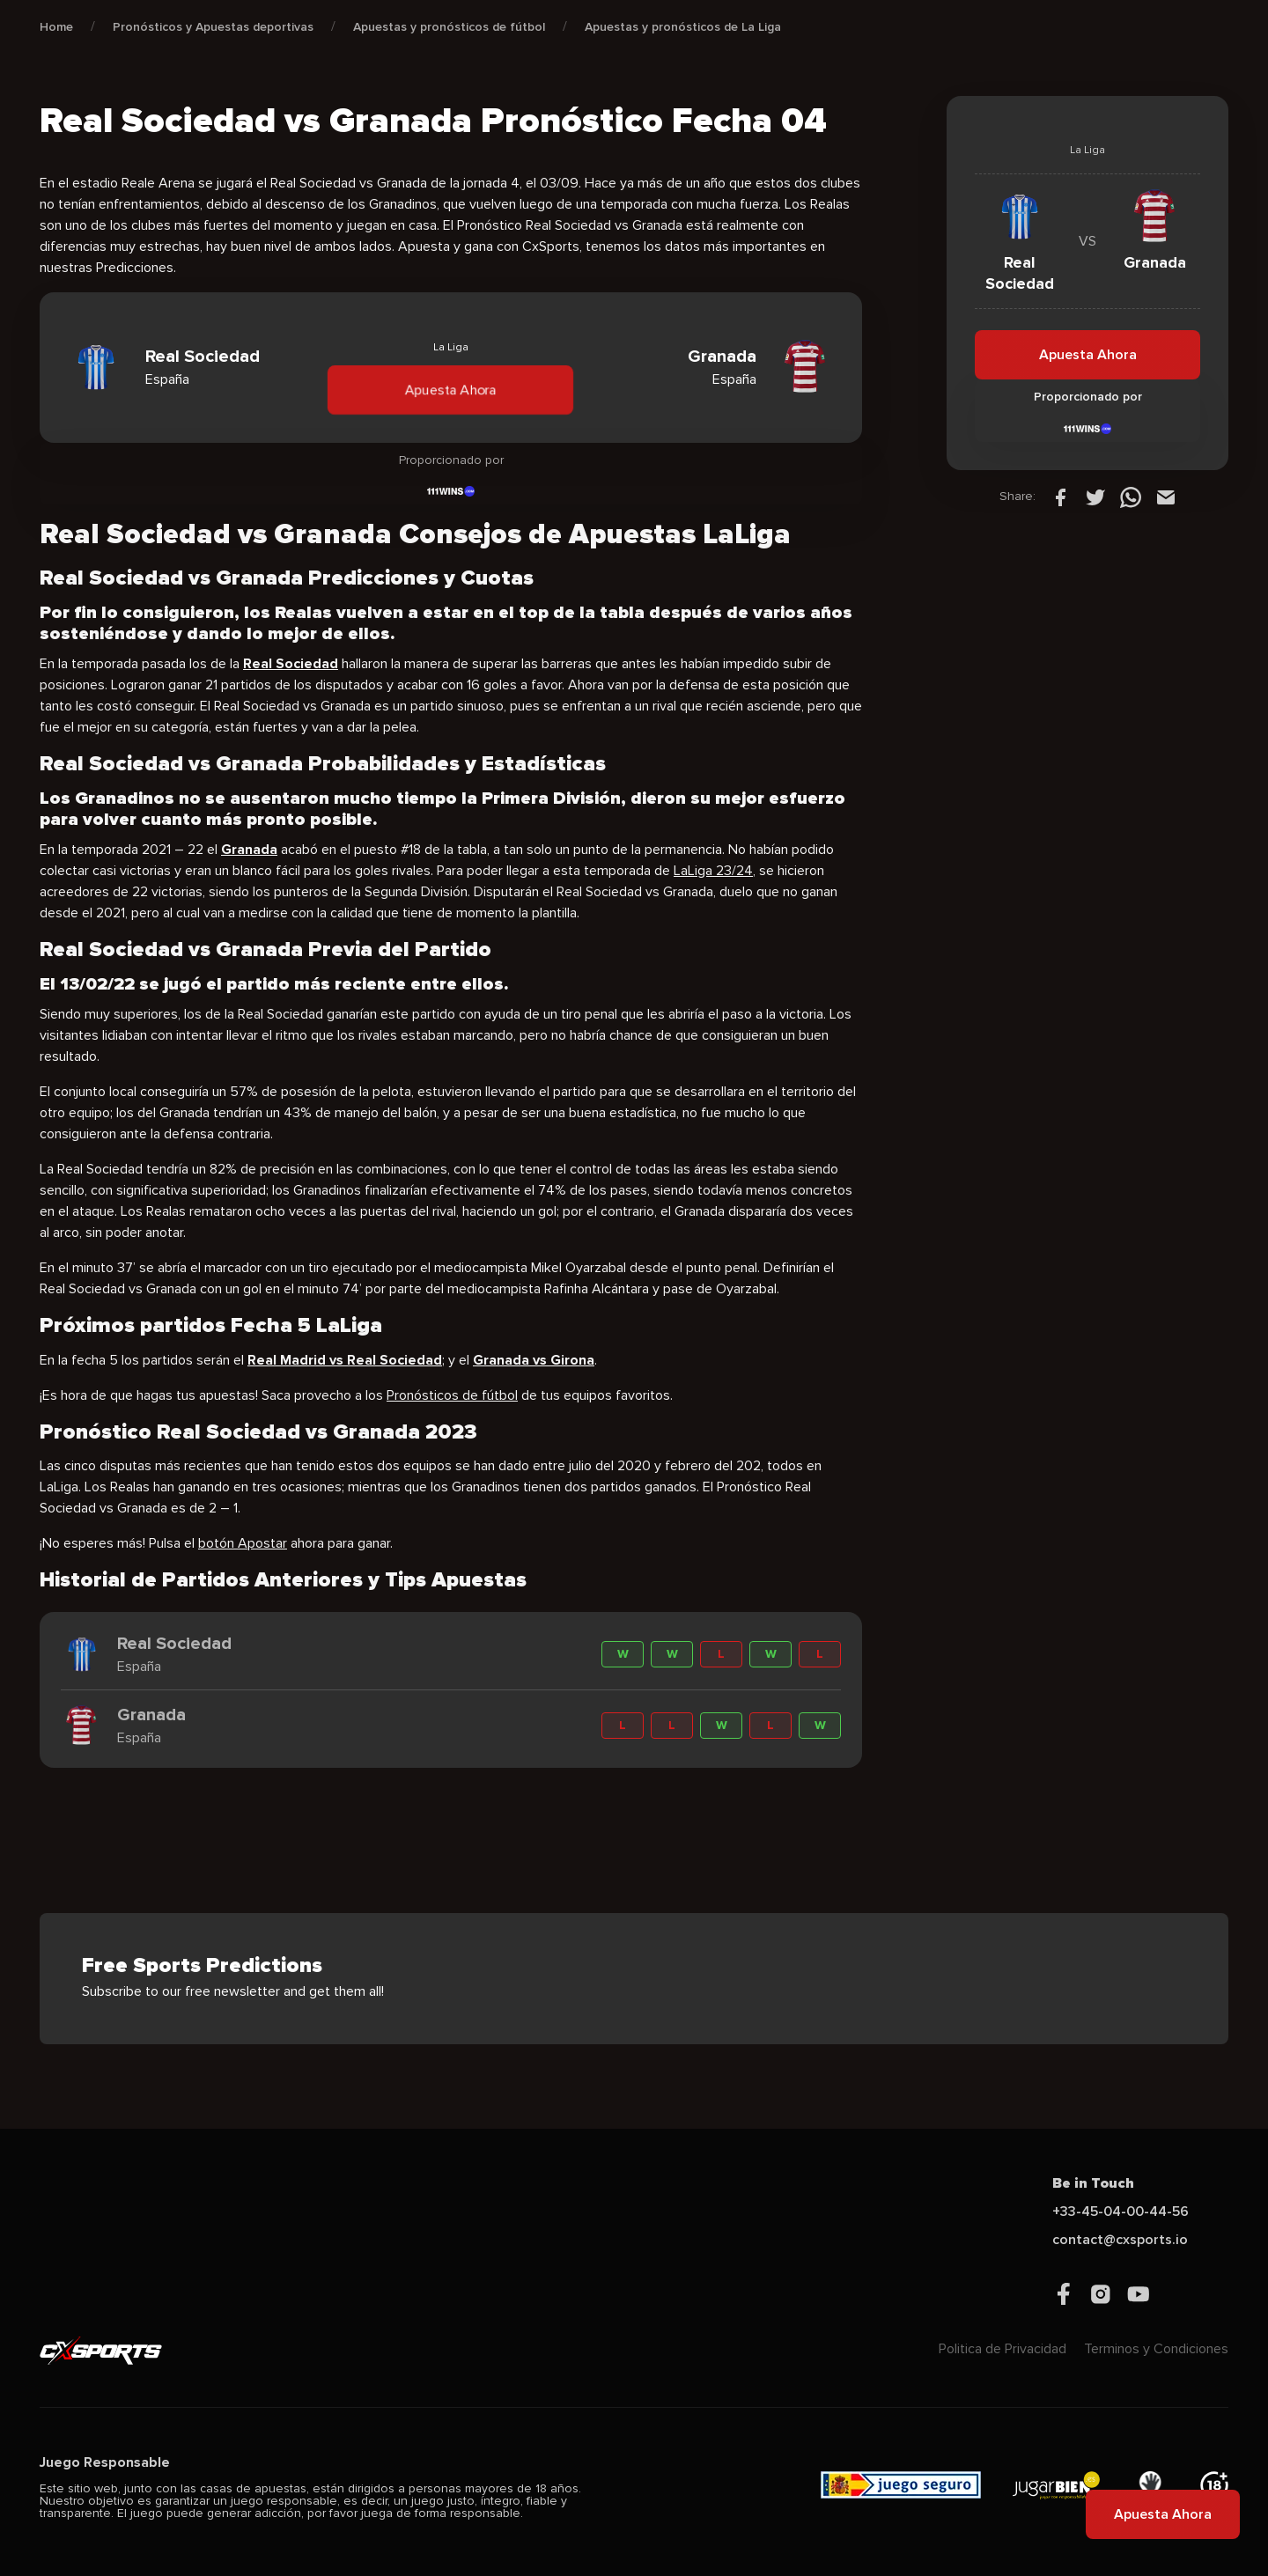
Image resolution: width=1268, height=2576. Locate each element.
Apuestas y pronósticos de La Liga (683, 26)
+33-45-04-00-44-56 (1120, 2211)
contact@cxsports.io (1120, 2239)
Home (56, 26)
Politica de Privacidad (1002, 2349)
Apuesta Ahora (451, 390)
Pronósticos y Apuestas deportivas (213, 26)
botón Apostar (242, 1543)
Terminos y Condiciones (1156, 2349)
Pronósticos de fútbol (452, 1395)
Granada (249, 849)
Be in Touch (1093, 2183)
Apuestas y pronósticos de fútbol (449, 26)
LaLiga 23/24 (713, 871)
